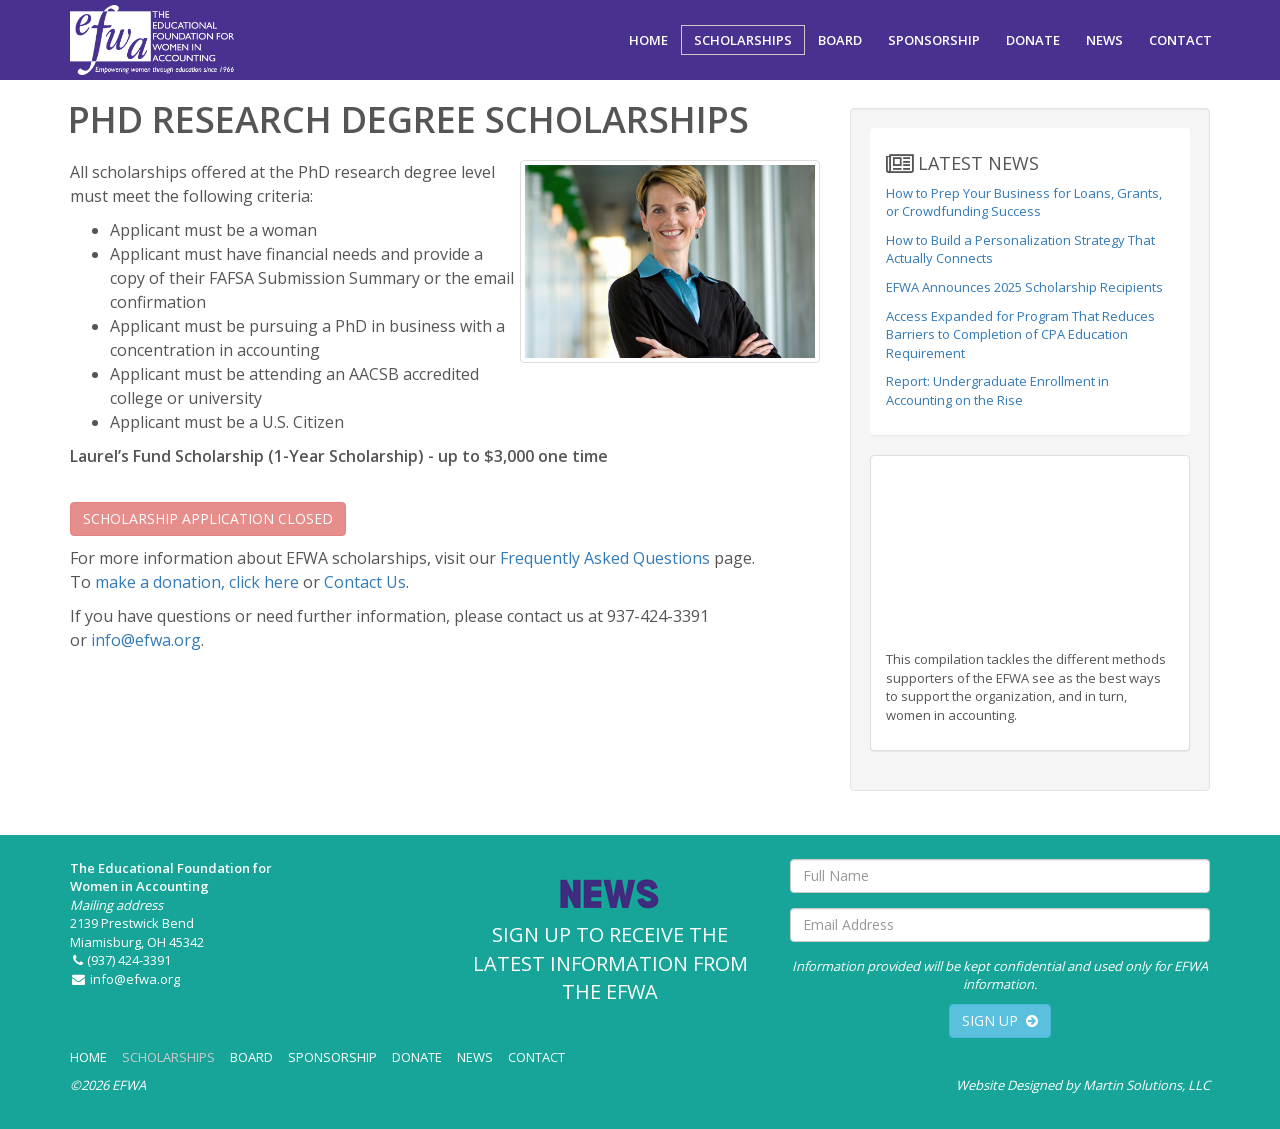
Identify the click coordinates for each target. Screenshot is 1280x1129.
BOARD (840, 40)
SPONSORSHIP (934, 40)
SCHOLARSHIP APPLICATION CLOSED (208, 518)
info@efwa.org (146, 640)
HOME (648, 40)
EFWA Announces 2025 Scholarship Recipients (1024, 287)
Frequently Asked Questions (605, 558)
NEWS (1104, 40)
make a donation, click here (197, 582)
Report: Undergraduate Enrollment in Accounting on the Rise (997, 390)
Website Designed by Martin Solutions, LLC (1083, 1085)
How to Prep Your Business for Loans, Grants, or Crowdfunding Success (1024, 202)
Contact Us (365, 582)
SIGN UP (1000, 1020)
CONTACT (1180, 40)
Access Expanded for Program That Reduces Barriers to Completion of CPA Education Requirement (1020, 334)
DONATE (1033, 40)
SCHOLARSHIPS (743, 40)
